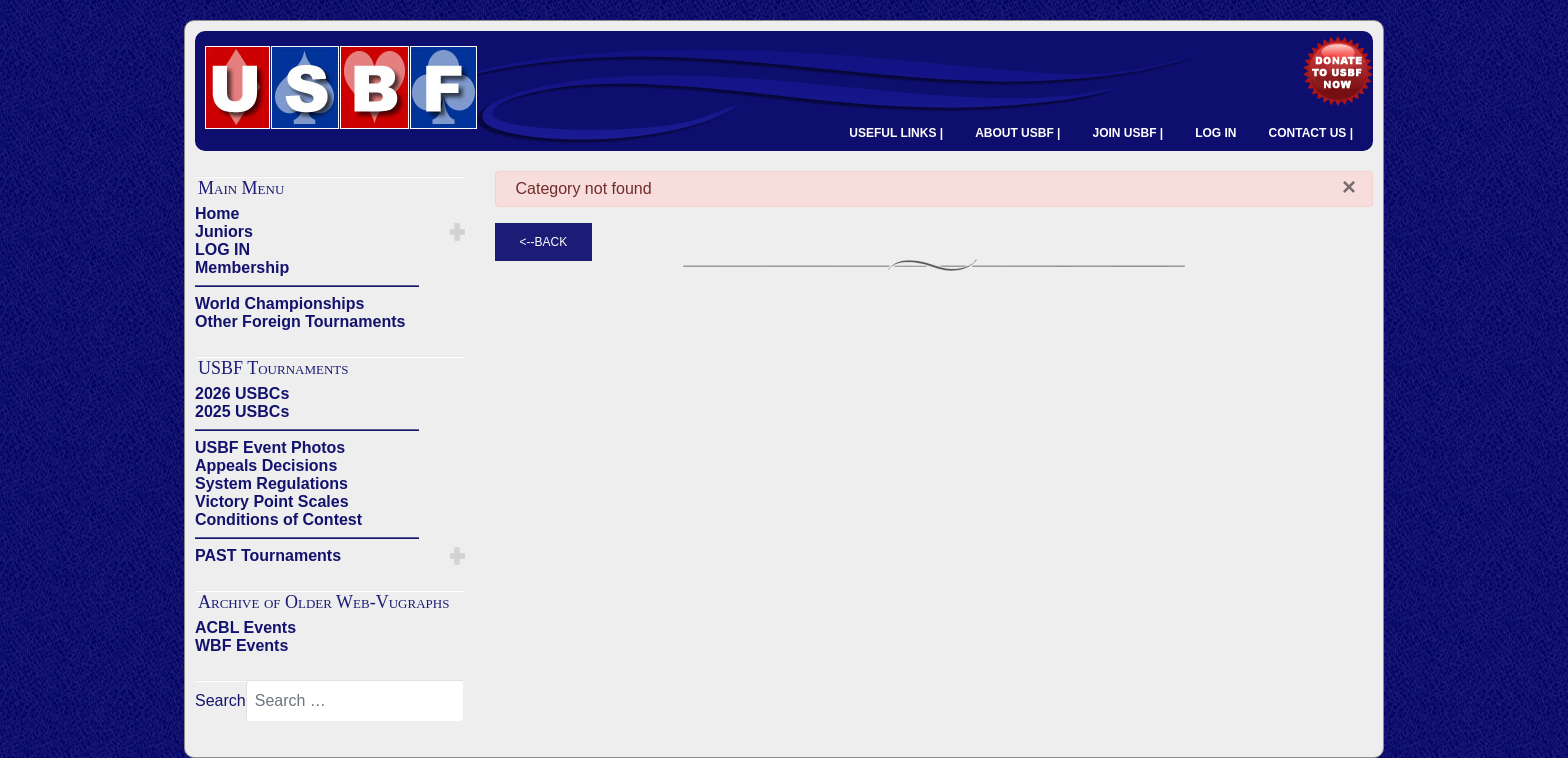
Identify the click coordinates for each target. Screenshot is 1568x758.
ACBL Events (245, 627)
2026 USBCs (242, 393)
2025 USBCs (242, 411)
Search (220, 700)
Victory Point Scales (272, 501)
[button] (457, 232)
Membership (242, 267)
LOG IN (1215, 133)
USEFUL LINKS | (896, 133)
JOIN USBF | (1127, 133)
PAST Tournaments (268, 555)
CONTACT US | (1311, 133)
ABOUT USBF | (1017, 133)
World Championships (279, 303)
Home (217, 213)
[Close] (1349, 187)
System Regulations (271, 483)
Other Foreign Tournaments (300, 321)
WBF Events (241, 645)
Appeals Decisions (266, 465)
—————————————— (307, 285)
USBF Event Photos (270, 447)
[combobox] (355, 701)
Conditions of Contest (278, 519)
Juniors (224, 231)
